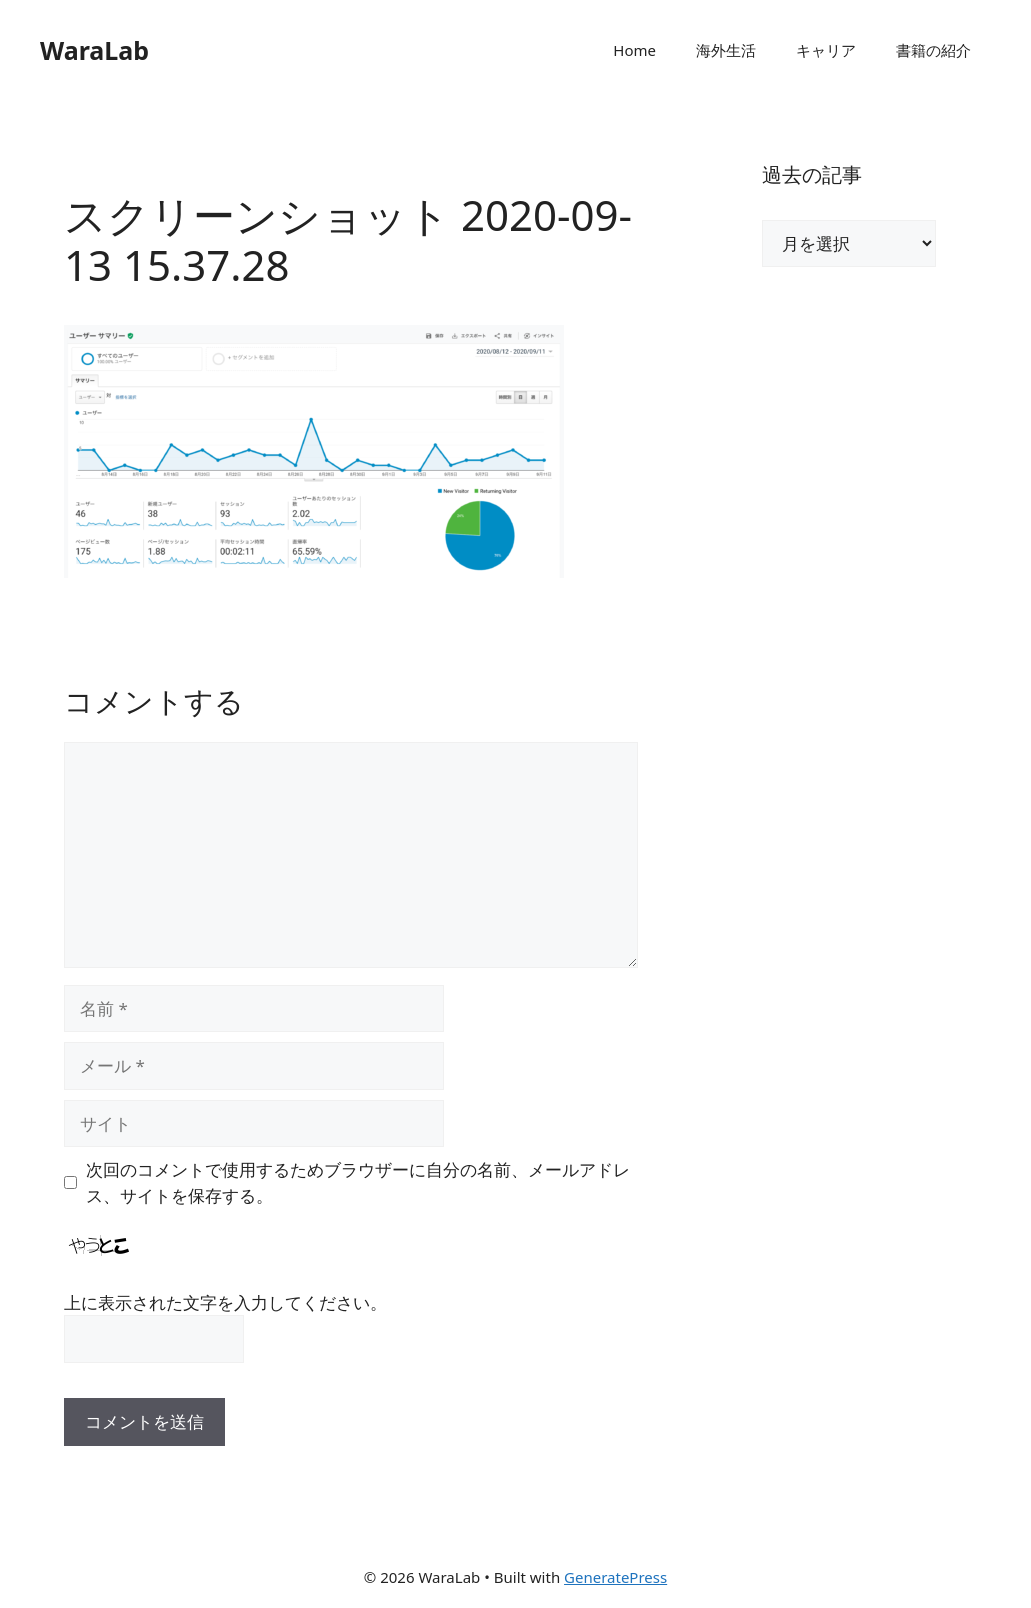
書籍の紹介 (933, 50)
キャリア (826, 50)
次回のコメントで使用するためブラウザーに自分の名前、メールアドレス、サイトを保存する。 (358, 1182)
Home (634, 50)
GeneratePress (615, 1577)
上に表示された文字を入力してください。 (225, 1302)
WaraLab (94, 50)
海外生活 (726, 50)
